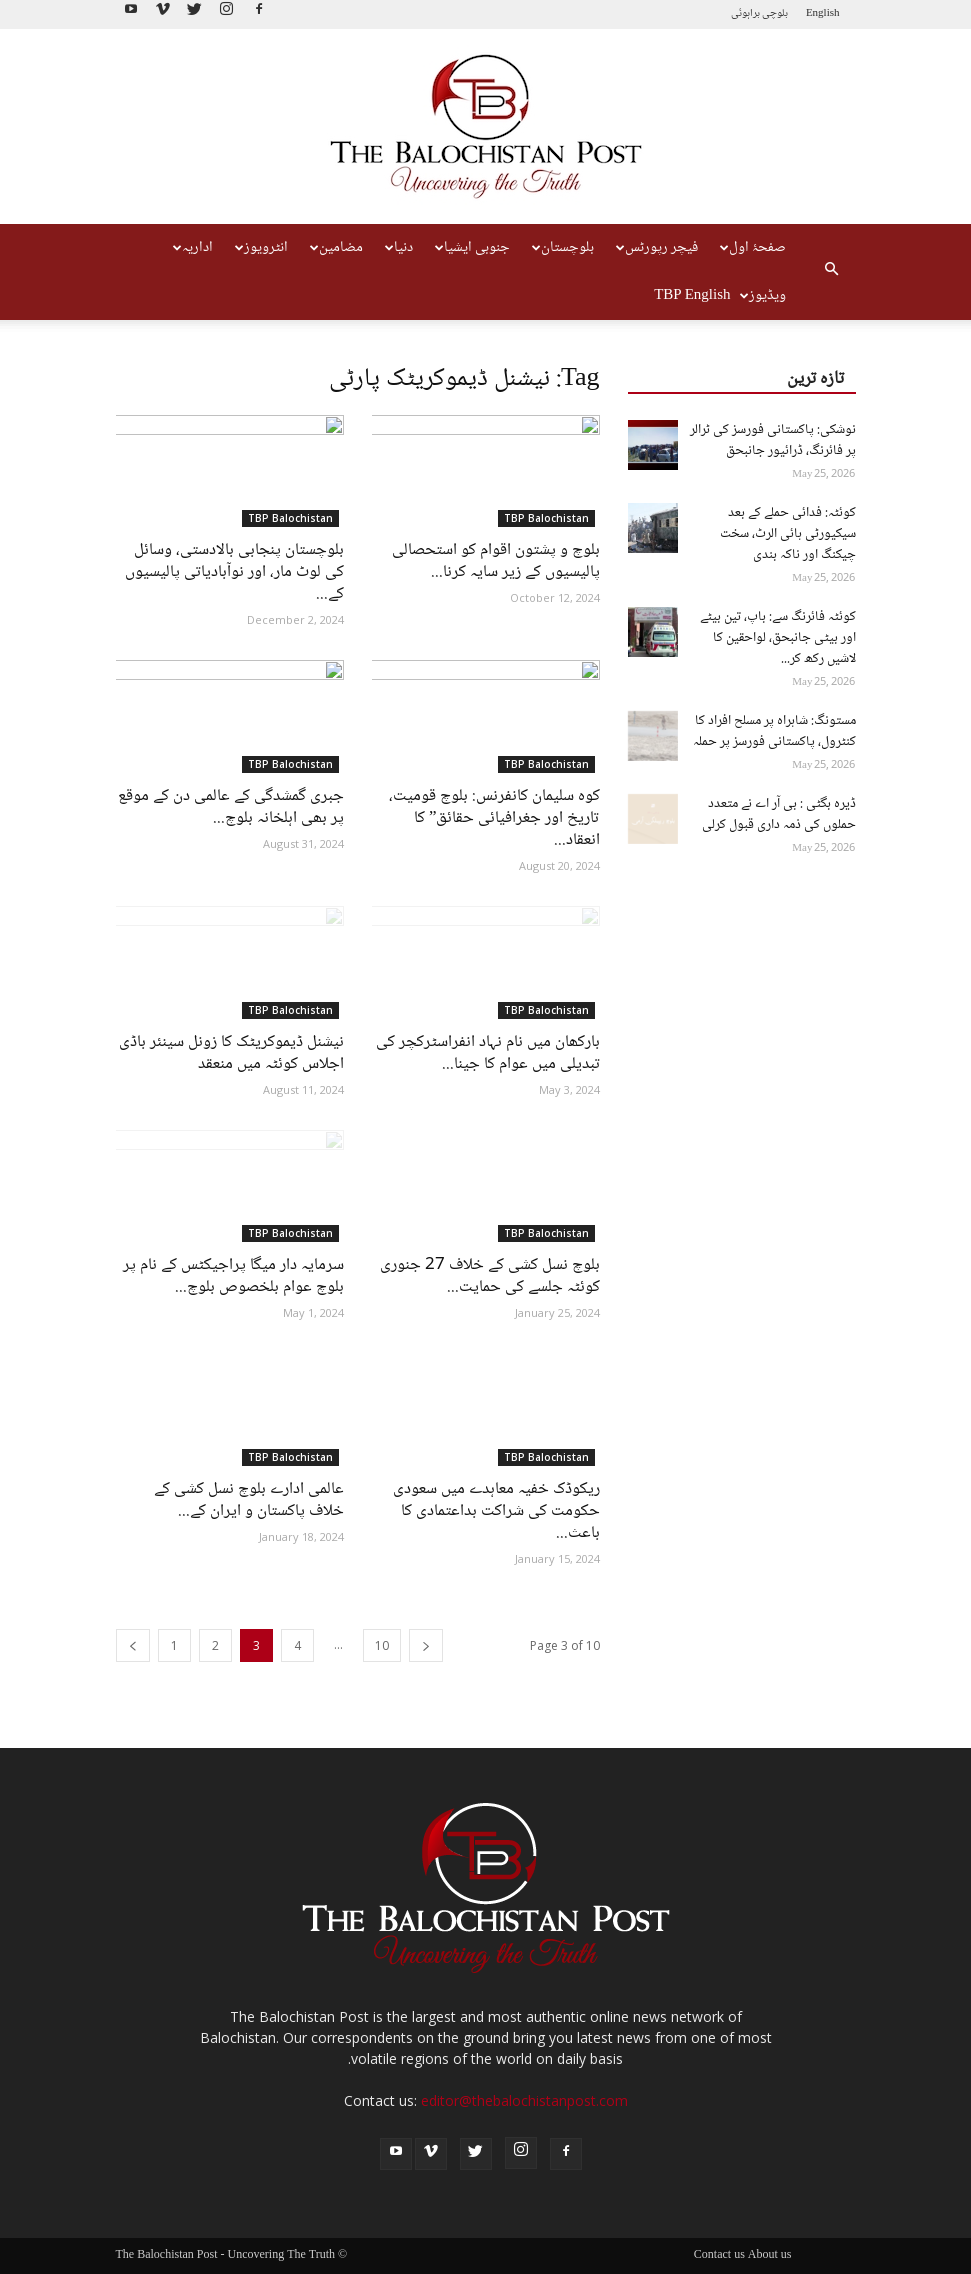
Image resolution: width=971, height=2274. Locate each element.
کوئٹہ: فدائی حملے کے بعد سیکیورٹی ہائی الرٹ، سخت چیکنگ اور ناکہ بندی (788, 534)
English (823, 13)
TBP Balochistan (290, 518)
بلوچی (775, 13)
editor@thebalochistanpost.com (524, 2100)
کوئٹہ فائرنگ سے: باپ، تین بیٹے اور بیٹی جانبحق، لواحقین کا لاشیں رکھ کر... (778, 638)
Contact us (719, 2256)
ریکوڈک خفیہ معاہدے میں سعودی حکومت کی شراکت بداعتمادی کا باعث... (496, 1511)
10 (382, 1645)
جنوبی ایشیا (472, 248)
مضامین (336, 248)
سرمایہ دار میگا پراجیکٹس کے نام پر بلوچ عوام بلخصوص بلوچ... (233, 1276)
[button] (832, 272)
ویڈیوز (763, 296)
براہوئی (745, 13)
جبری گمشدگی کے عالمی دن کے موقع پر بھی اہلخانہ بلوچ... (231, 807)
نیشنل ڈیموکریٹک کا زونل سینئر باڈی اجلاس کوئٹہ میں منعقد (231, 1053)
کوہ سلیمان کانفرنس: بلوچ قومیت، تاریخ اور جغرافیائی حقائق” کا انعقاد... (494, 818)
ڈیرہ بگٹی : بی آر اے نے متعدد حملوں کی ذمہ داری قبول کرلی (779, 814)
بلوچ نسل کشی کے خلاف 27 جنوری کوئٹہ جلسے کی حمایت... (490, 1276)
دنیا (399, 248)
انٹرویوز (261, 248)
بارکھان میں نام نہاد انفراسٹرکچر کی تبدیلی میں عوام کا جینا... (488, 1053)
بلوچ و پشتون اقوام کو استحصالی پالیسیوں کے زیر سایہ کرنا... (496, 561)
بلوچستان (563, 248)
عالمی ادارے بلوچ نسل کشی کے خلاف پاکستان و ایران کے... (249, 1500)
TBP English (692, 296)
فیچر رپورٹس (657, 248)
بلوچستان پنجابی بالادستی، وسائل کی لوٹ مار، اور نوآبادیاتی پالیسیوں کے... (234, 572)
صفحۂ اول (753, 248)
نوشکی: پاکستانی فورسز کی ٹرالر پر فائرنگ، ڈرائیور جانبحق (773, 440)
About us (770, 2256)
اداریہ (193, 248)
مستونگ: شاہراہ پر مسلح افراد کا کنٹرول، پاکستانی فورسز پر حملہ (774, 731)
